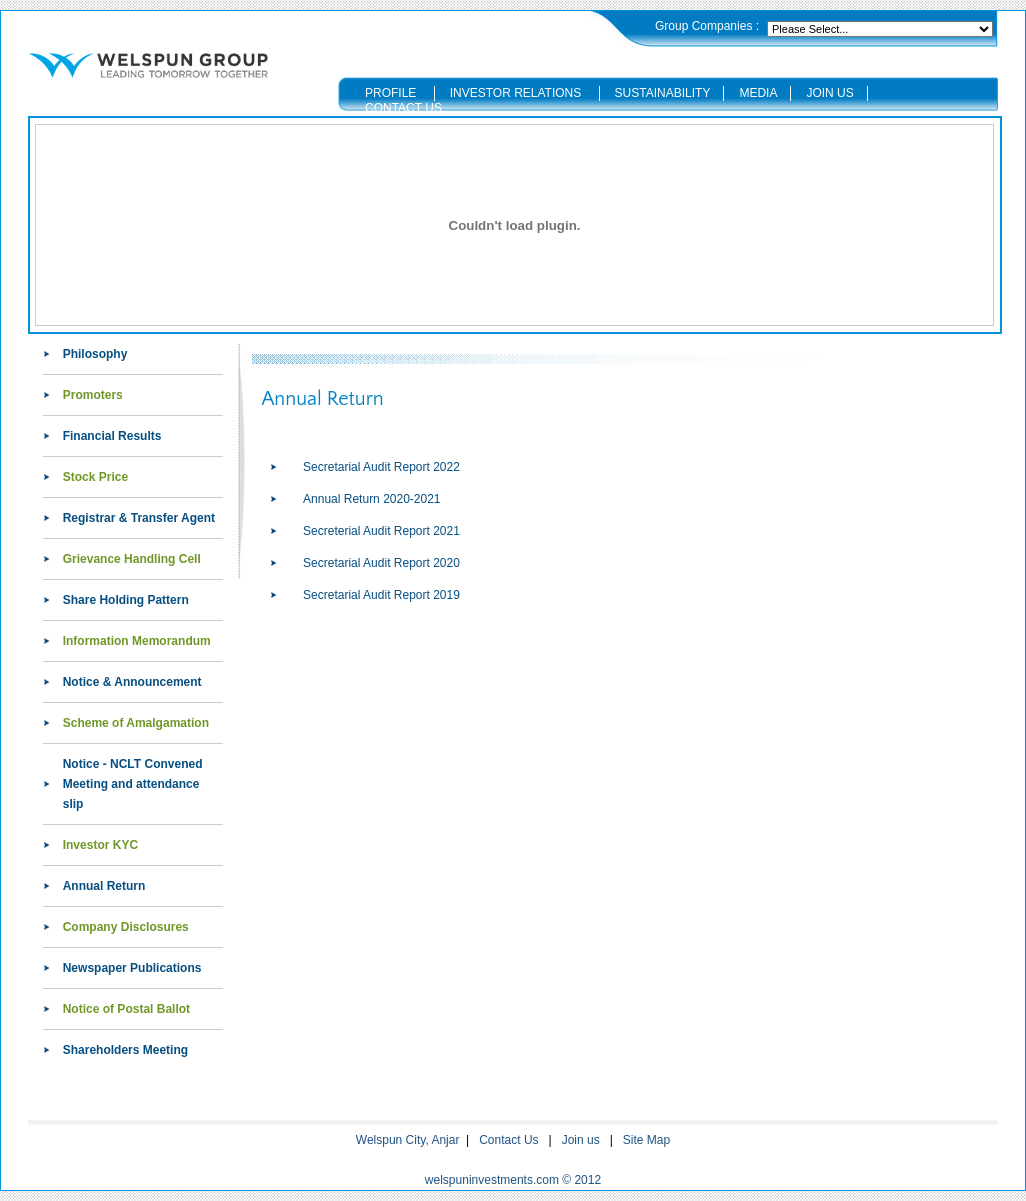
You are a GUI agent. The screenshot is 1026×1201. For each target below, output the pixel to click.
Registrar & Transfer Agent (139, 518)
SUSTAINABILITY (663, 93)
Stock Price (95, 477)
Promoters (93, 395)
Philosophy (95, 354)
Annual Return (104, 886)
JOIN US (829, 93)
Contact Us (508, 1140)
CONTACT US (403, 108)
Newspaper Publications (132, 968)
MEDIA (758, 93)
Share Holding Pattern (126, 600)
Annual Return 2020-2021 (371, 499)
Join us (581, 1140)
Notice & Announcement (132, 682)
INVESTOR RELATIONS (518, 93)
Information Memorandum (137, 641)
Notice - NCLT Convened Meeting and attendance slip (133, 784)
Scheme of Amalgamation (136, 723)
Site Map (646, 1140)
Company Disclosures (126, 927)
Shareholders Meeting (125, 1050)
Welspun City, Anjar (408, 1140)
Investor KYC (100, 845)
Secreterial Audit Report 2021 (381, 531)
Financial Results (112, 436)
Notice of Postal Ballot (126, 1009)
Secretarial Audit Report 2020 (381, 563)
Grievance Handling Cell (132, 559)
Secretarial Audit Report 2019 (381, 595)
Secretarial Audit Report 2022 (381, 467)
